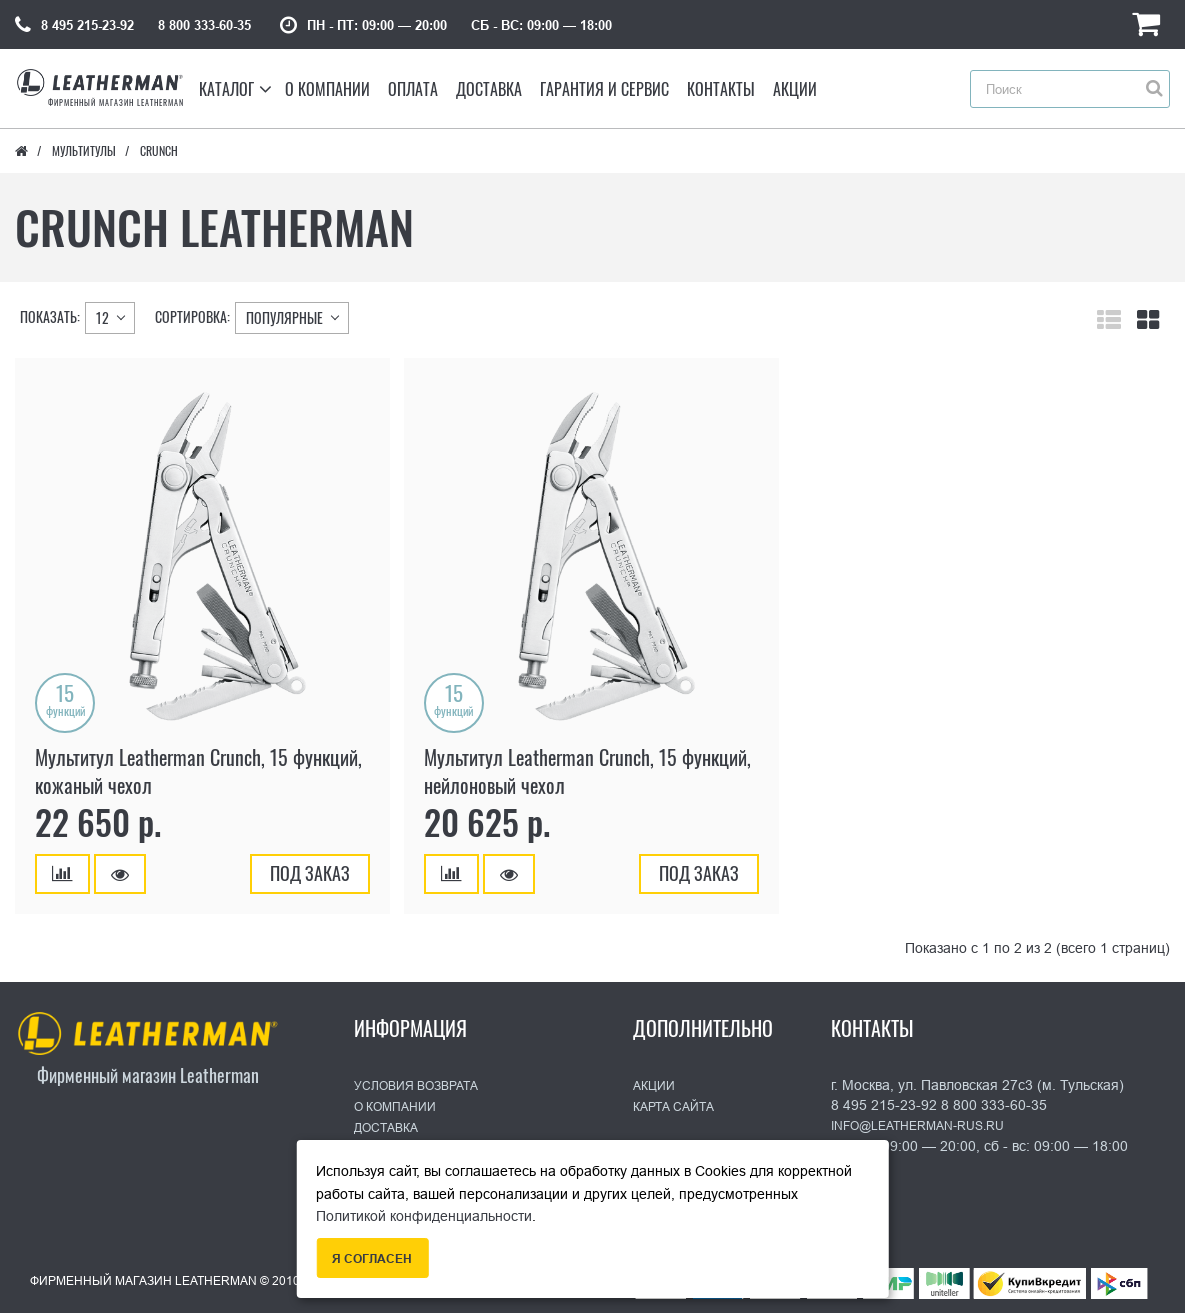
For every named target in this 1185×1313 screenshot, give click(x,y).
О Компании (395, 1107)
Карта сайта (673, 1107)
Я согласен (372, 1259)
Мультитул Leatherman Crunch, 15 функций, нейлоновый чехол (587, 771)
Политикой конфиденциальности (424, 1216)
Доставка (386, 1128)
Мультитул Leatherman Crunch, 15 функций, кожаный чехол (198, 771)
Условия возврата (416, 1086)
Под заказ (310, 873)
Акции (654, 1086)
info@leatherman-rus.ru (917, 1126)
